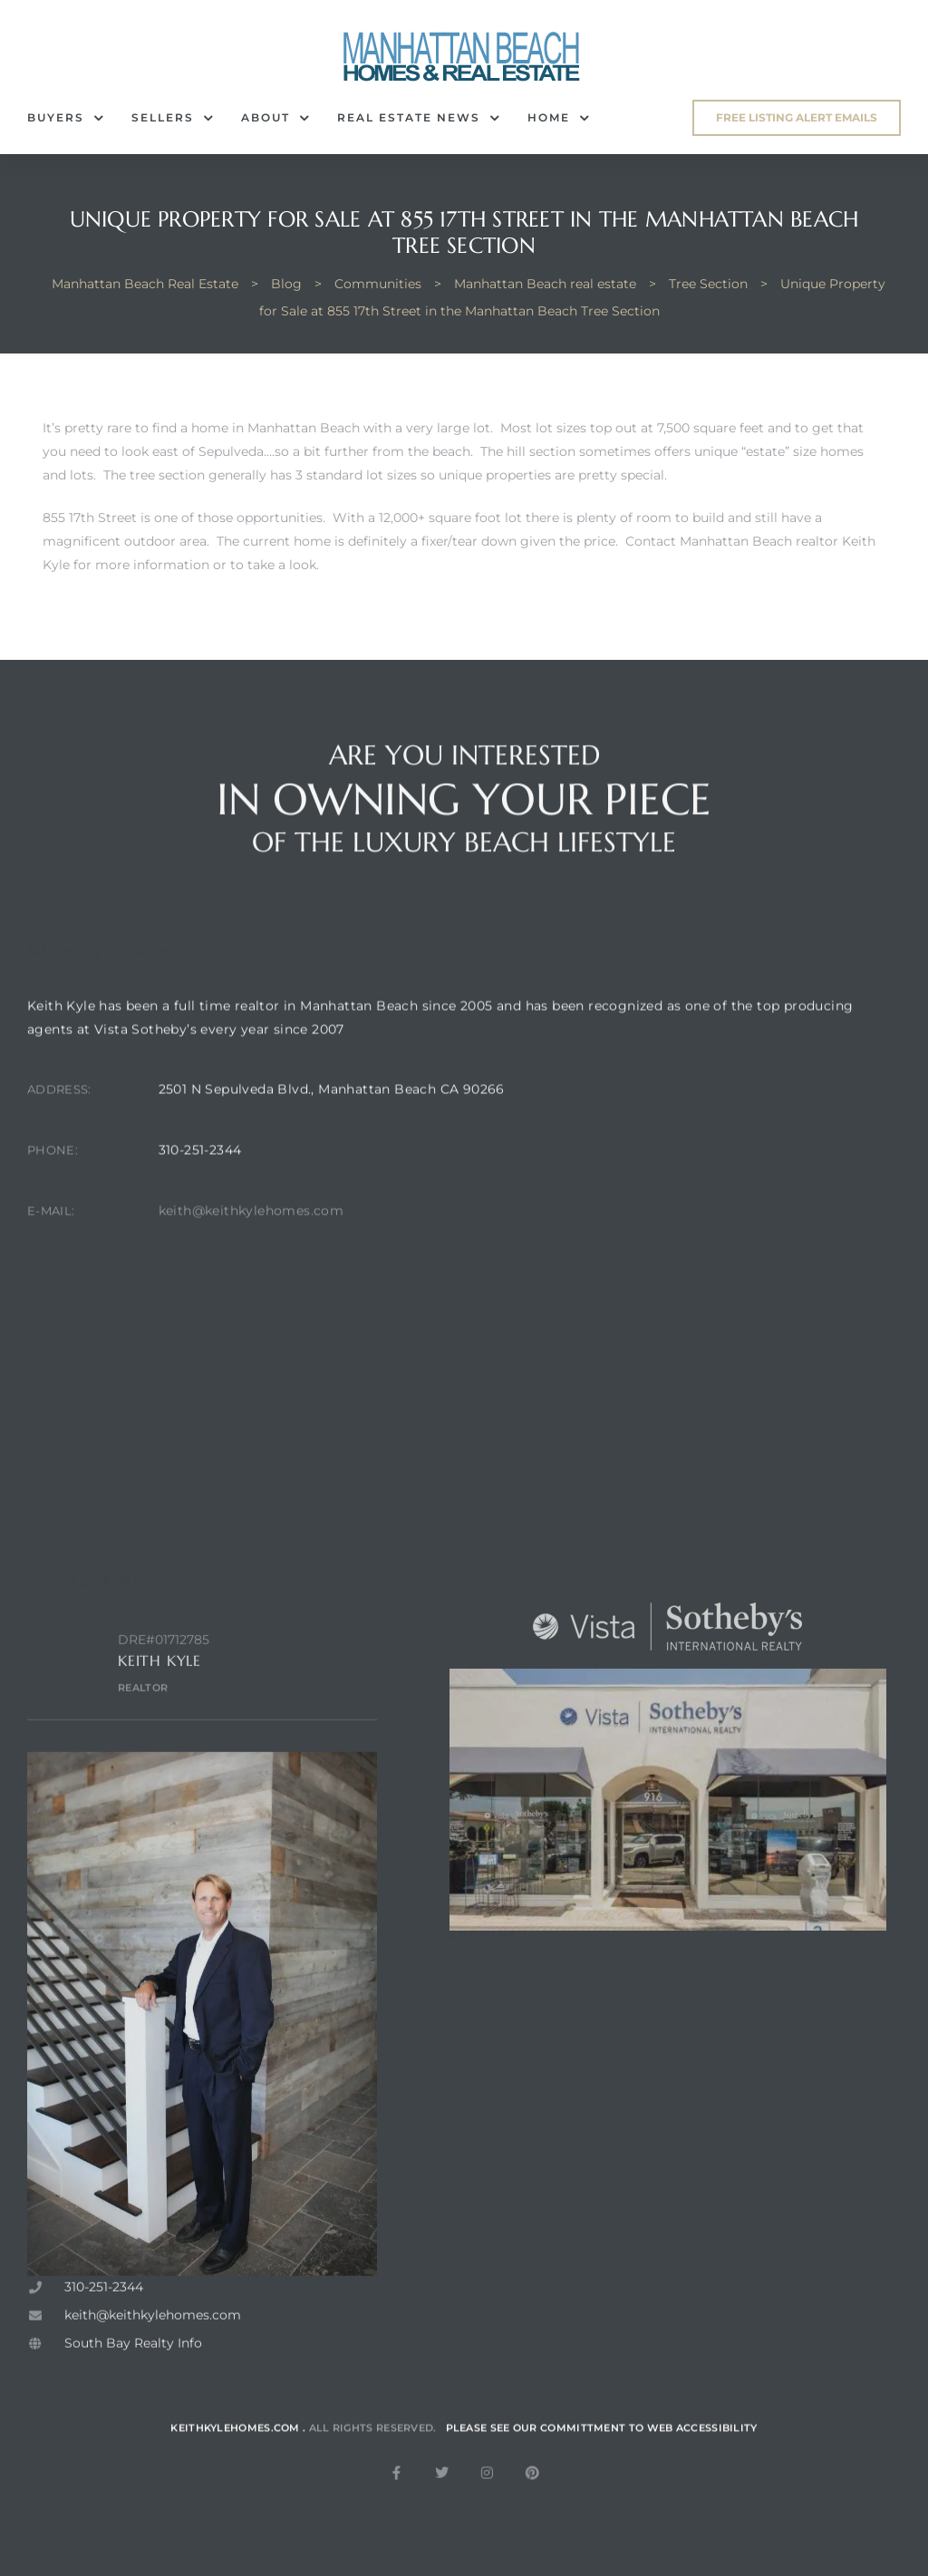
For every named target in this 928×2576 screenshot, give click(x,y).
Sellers (172, 118)
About (275, 118)
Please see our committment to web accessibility (602, 2452)
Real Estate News (418, 118)
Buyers (65, 118)
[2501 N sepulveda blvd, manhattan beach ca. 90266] (491, 1419)
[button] (796, 118)
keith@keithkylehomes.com (251, 1252)
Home (558, 118)
